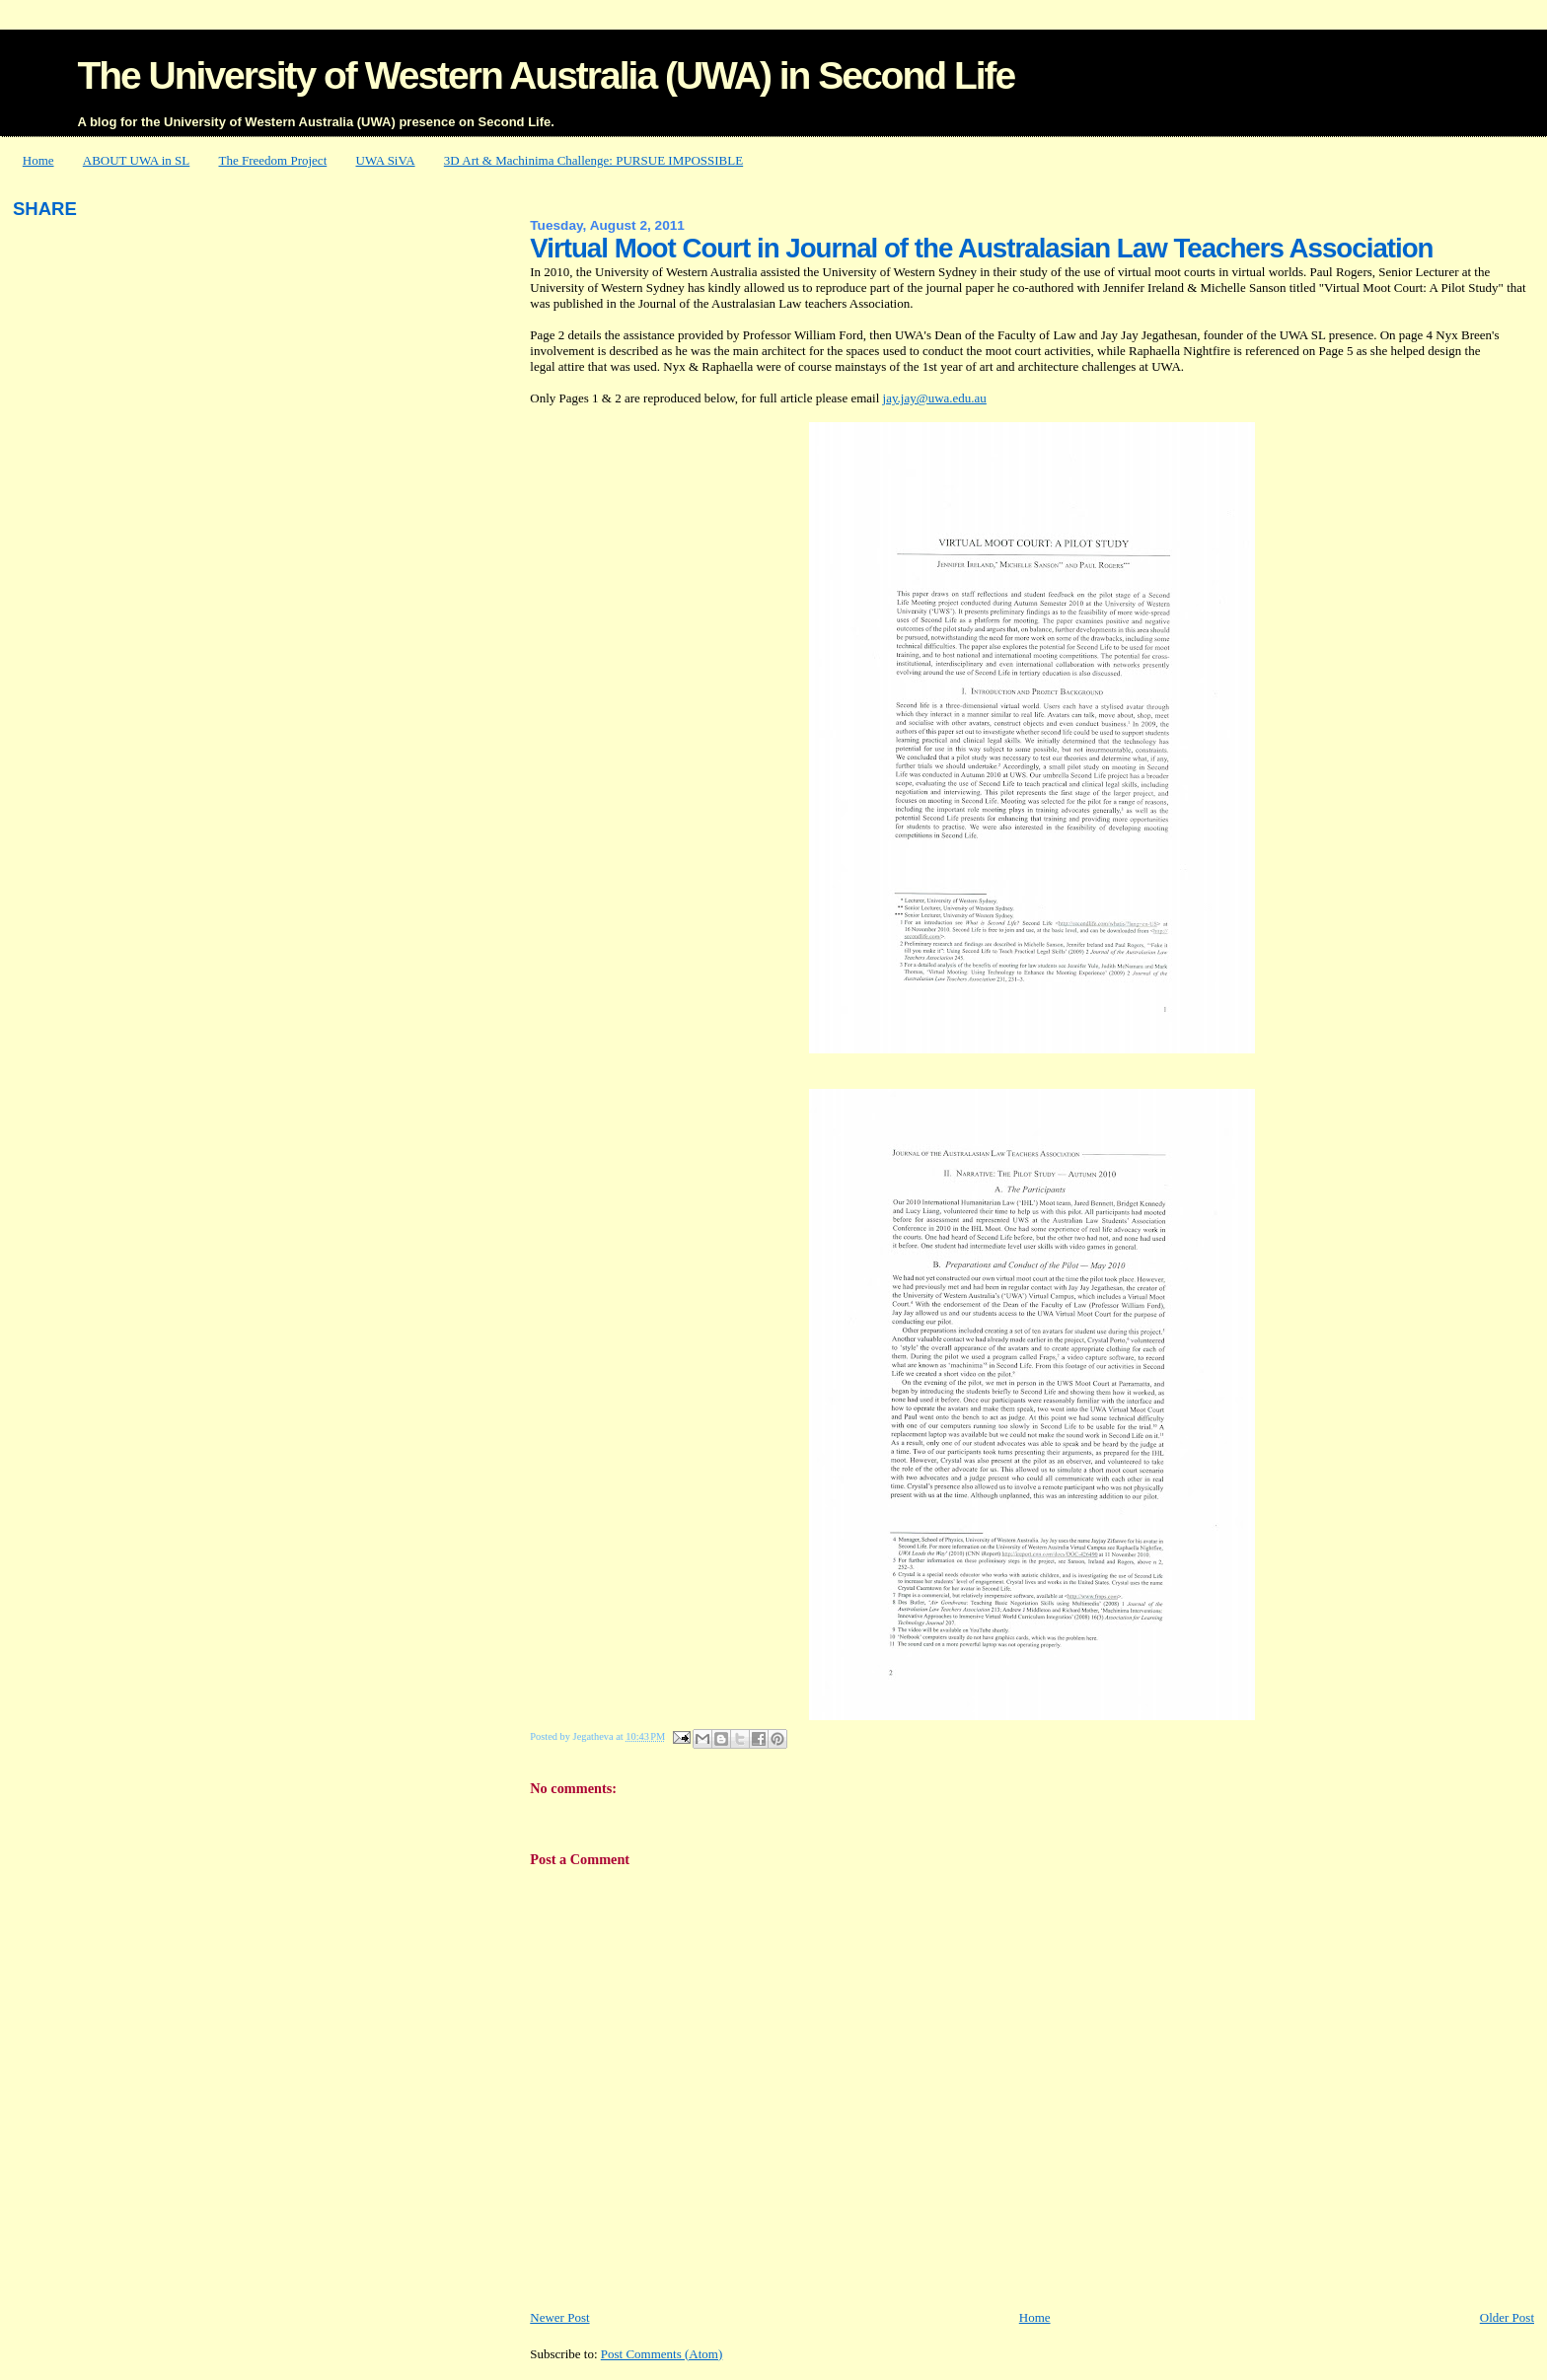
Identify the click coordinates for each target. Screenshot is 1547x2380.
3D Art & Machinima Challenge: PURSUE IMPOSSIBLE (593, 160)
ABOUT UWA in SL (136, 160)
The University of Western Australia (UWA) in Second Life (545, 75)
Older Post (1507, 2317)
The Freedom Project (273, 160)
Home (38, 160)
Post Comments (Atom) (662, 2353)
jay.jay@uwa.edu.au (935, 398)
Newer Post (559, 2317)
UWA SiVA (385, 160)
